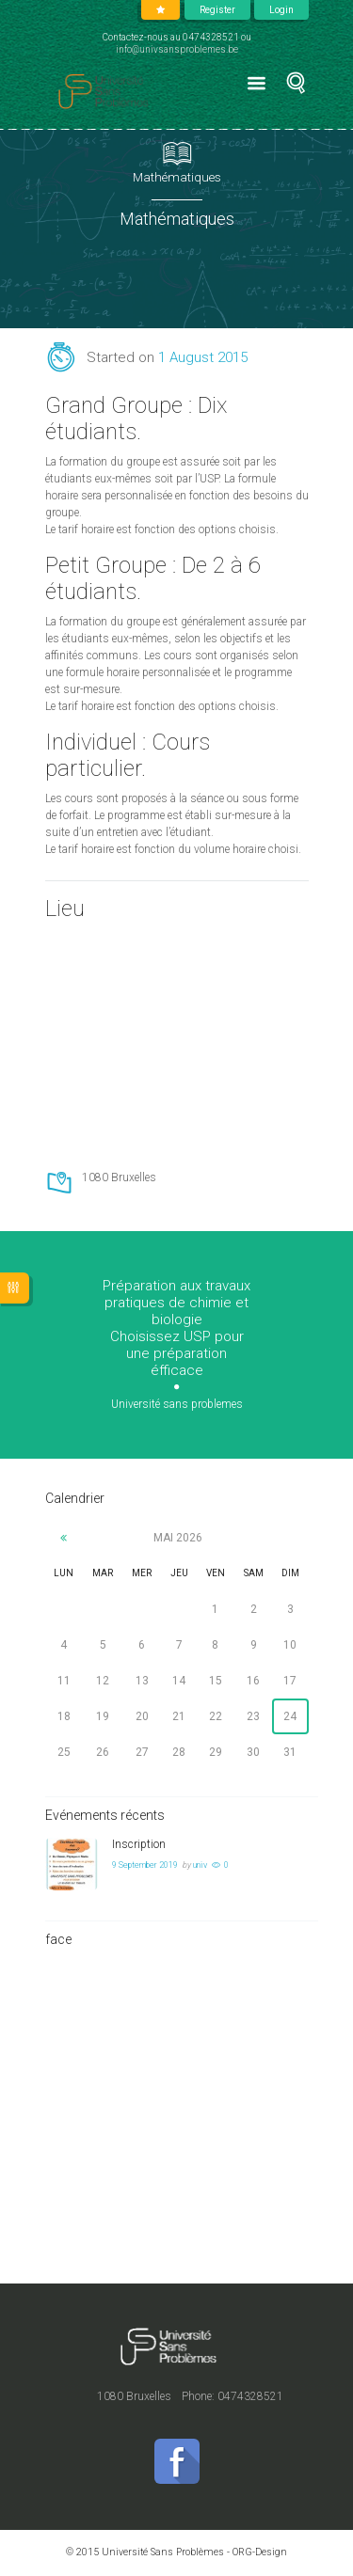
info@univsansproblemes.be (177, 49)
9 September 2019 (145, 1865)
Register (217, 10)
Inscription (139, 1844)
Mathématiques (177, 176)
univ (200, 1865)
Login (281, 10)
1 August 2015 (203, 357)
